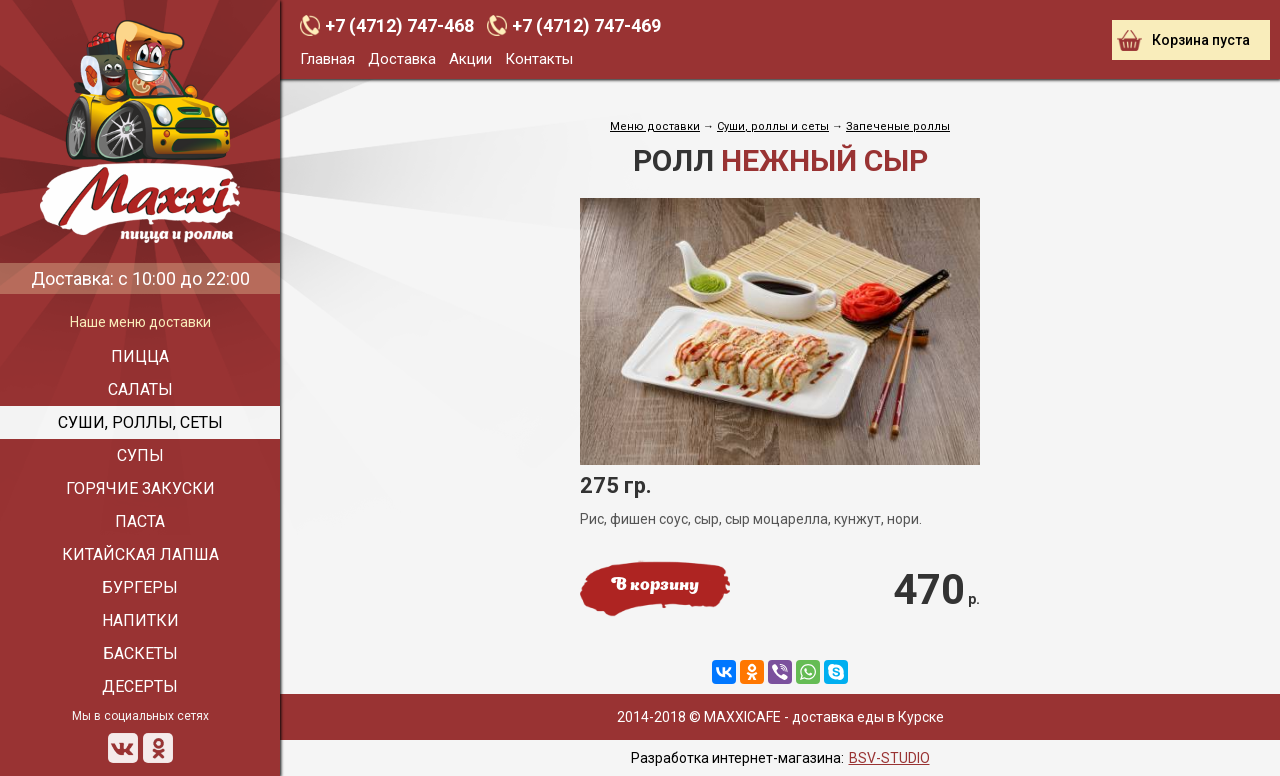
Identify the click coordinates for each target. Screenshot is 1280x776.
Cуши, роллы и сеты (773, 126)
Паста (140, 521)
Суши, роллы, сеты (140, 422)
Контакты (539, 59)
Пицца (140, 356)
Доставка (402, 59)
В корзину (655, 586)
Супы (140, 455)
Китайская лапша (140, 554)
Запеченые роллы (898, 126)
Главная (327, 59)
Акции (470, 59)
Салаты (140, 389)
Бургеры (140, 587)
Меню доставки (655, 126)
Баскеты (140, 653)
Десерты (140, 686)
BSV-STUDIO (889, 758)
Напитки (140, 620)
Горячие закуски (140, 488)
